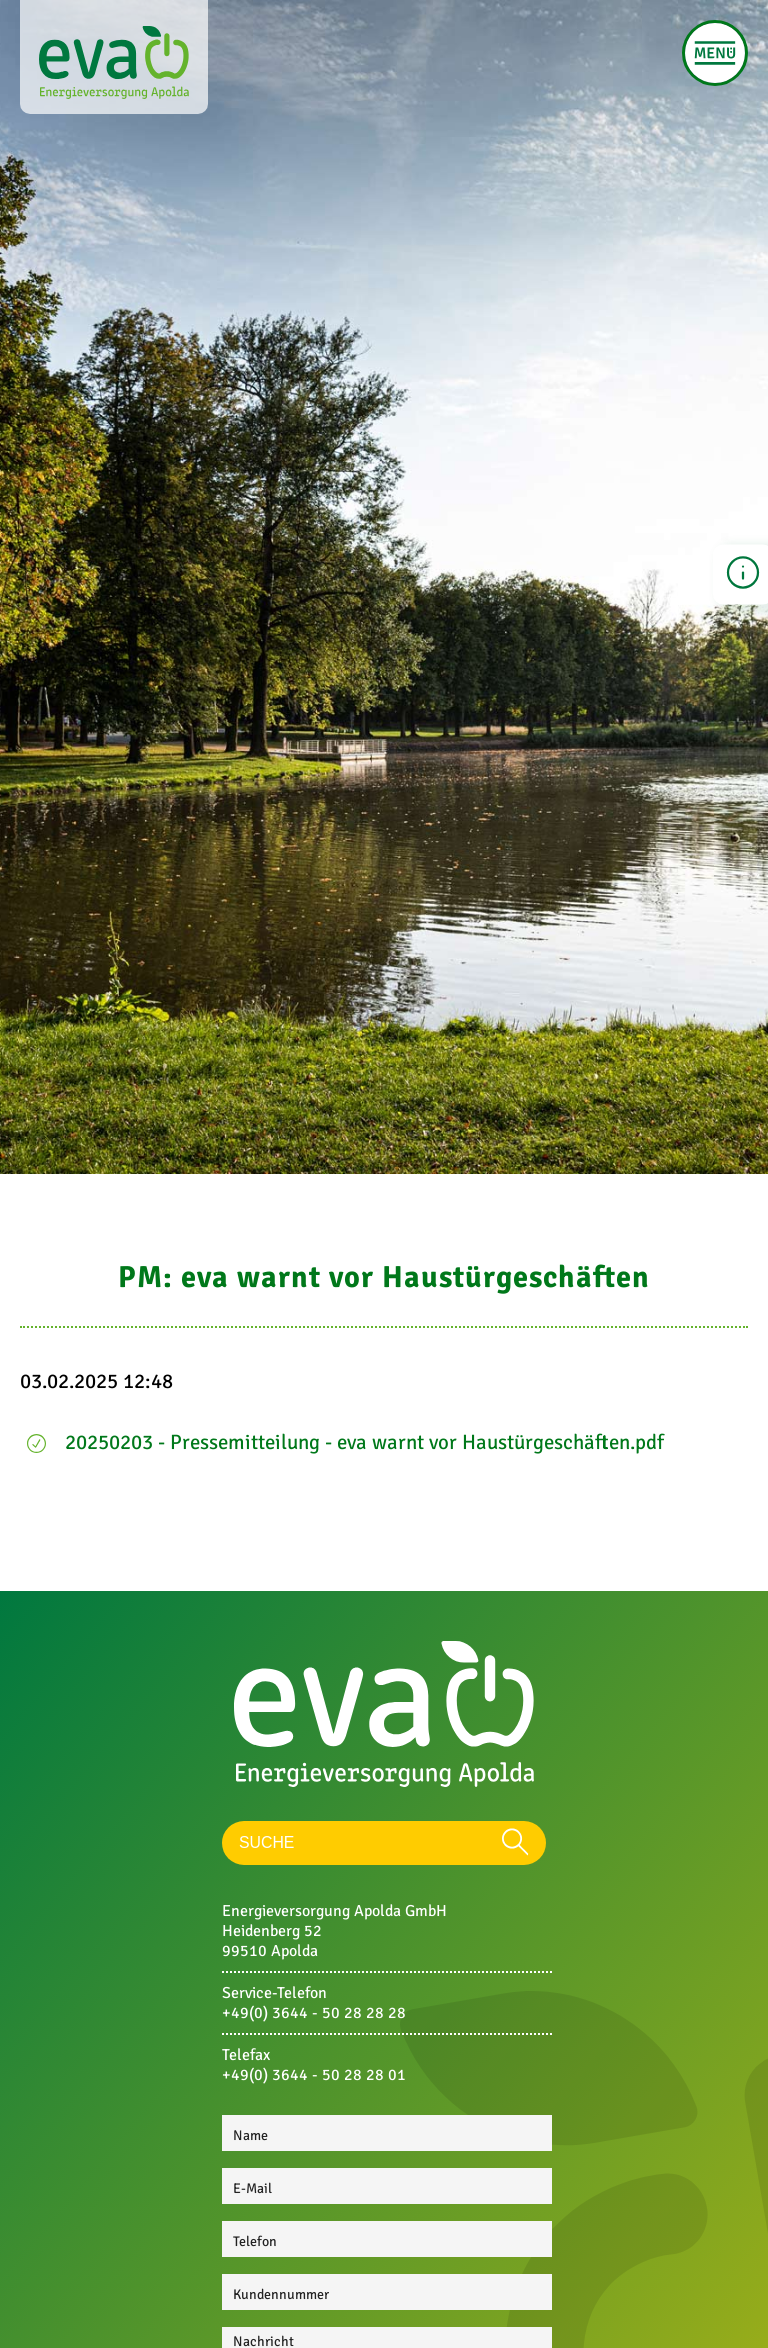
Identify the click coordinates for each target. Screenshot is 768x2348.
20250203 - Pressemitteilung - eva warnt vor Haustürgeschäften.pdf (364, 1442)
